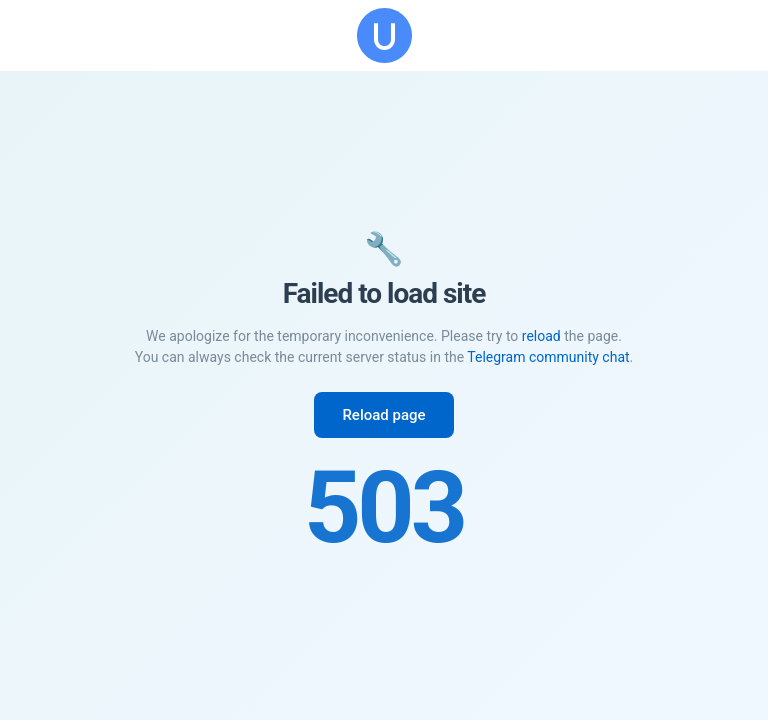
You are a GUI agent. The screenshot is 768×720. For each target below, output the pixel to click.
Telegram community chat (548, 357)
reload (541, 336)
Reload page (383, 415)
